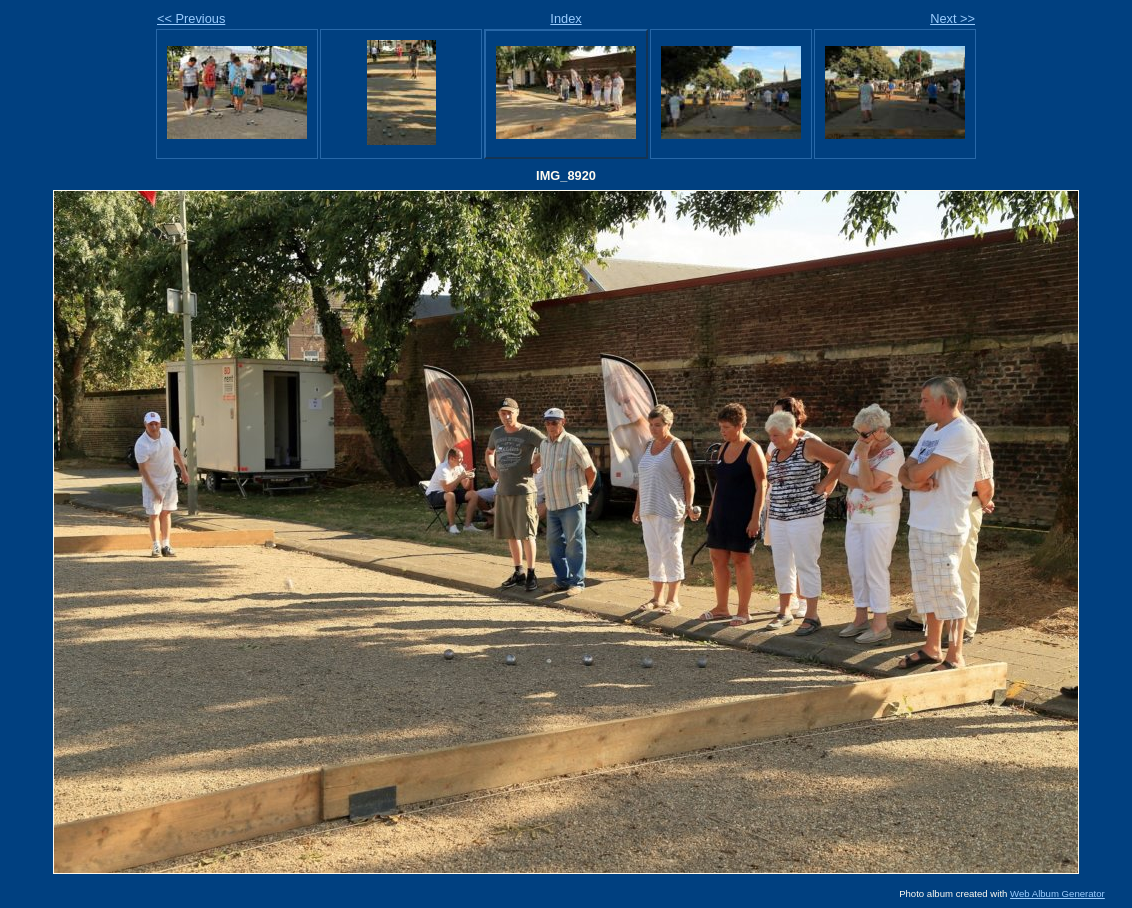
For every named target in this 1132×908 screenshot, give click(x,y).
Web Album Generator (1057, 893)
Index (565, 18)
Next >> (952, 18)
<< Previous (191, 18)
